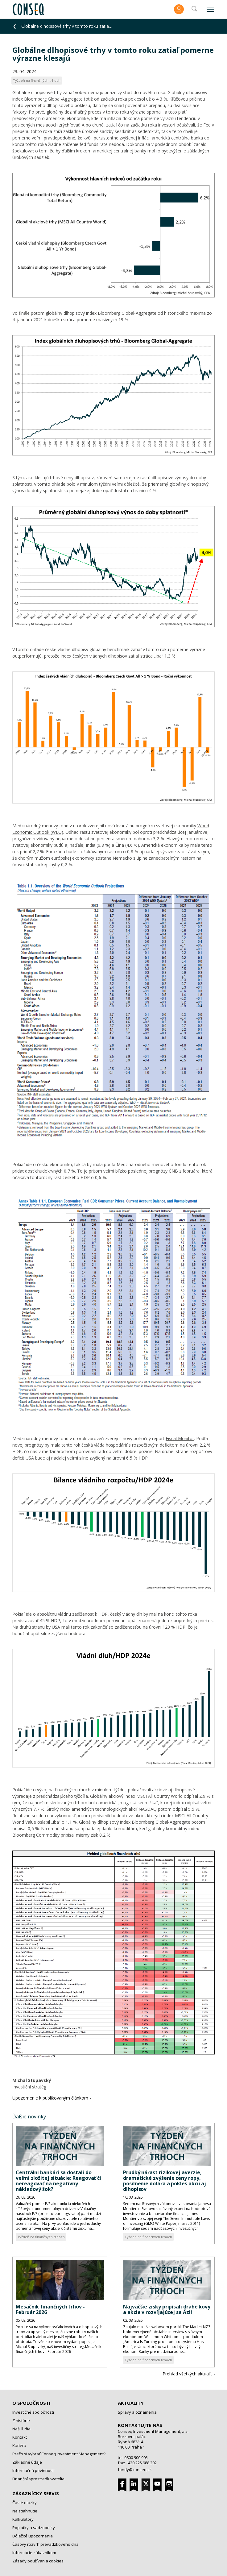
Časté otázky (24, 2502)
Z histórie (21, 2420)
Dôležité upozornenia (32, 2536)
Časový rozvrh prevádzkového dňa (45, 2544)
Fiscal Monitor (180, 1438)
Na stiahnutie (24, 2511)
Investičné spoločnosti (33, 2412)
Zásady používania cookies (38, 2561)
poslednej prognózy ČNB (153, 1171)
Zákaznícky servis (35, 2493)
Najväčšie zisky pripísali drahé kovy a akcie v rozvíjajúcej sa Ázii (166, 2309)
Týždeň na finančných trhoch (41, 2236)
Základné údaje (27, 2462)
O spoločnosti (31, 2403)
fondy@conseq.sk (135, 2469)
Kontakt (19, 2437)
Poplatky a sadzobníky (33, 2527)
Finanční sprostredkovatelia (38, 2479)
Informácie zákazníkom (34, 2552)
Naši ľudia (21, 2429)
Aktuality (131, 2403)
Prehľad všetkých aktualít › (189, 2374)
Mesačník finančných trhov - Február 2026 (50, 2309)
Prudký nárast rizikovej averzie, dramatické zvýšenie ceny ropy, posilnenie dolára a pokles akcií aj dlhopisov (164, 2180)
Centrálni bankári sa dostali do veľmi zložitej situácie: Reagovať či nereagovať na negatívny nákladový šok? (58, 2180)
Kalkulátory (23, 2519)
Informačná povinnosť (33, 2470)
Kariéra (19, 2445)
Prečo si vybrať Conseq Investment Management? (58, 2454)
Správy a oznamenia (137, 2412)
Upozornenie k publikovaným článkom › (51, 2098)
